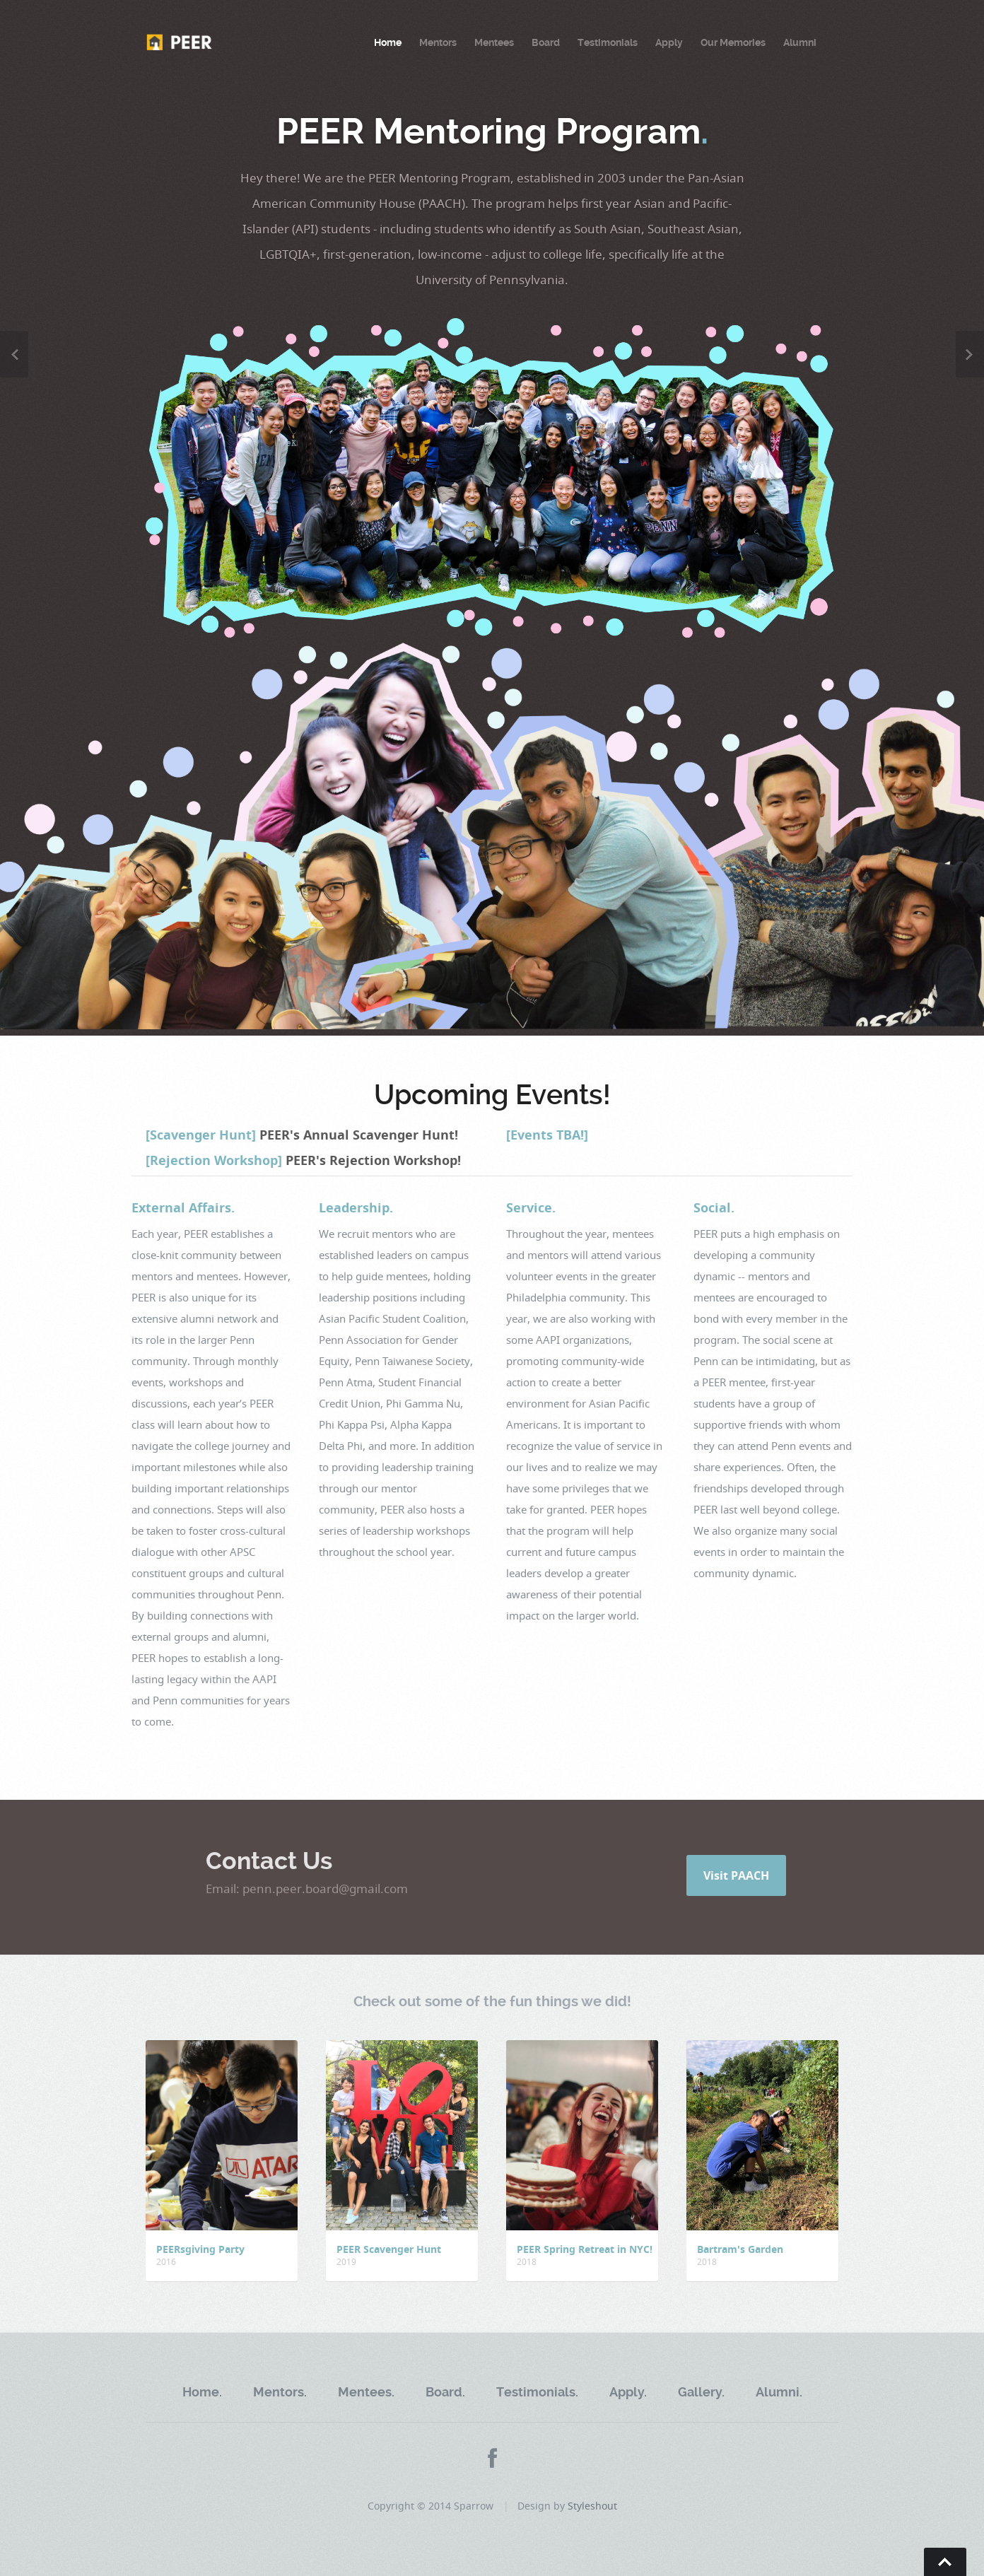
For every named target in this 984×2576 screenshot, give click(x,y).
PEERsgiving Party (200, 2249)
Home (388, 42)
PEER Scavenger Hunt (388, 2249)
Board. (445, 2391)
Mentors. (280, 2391)
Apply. (628, 2391)
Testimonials (608, 42)
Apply (669, 42)
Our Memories (733, 42)
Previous (14, 354)
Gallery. (701, 2391)
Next (970, 354)
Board (546, 42)
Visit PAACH (736, 1875)
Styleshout (592, 2505)
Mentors (438, 42)
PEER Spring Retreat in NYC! (584, 2249)
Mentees (494, 42)
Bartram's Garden (740, 2249)
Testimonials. (537, 2391)
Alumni (799, 42)
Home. (202, 2391)
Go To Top (945, 2562)
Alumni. (779, 2391)
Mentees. (366, 2391)
